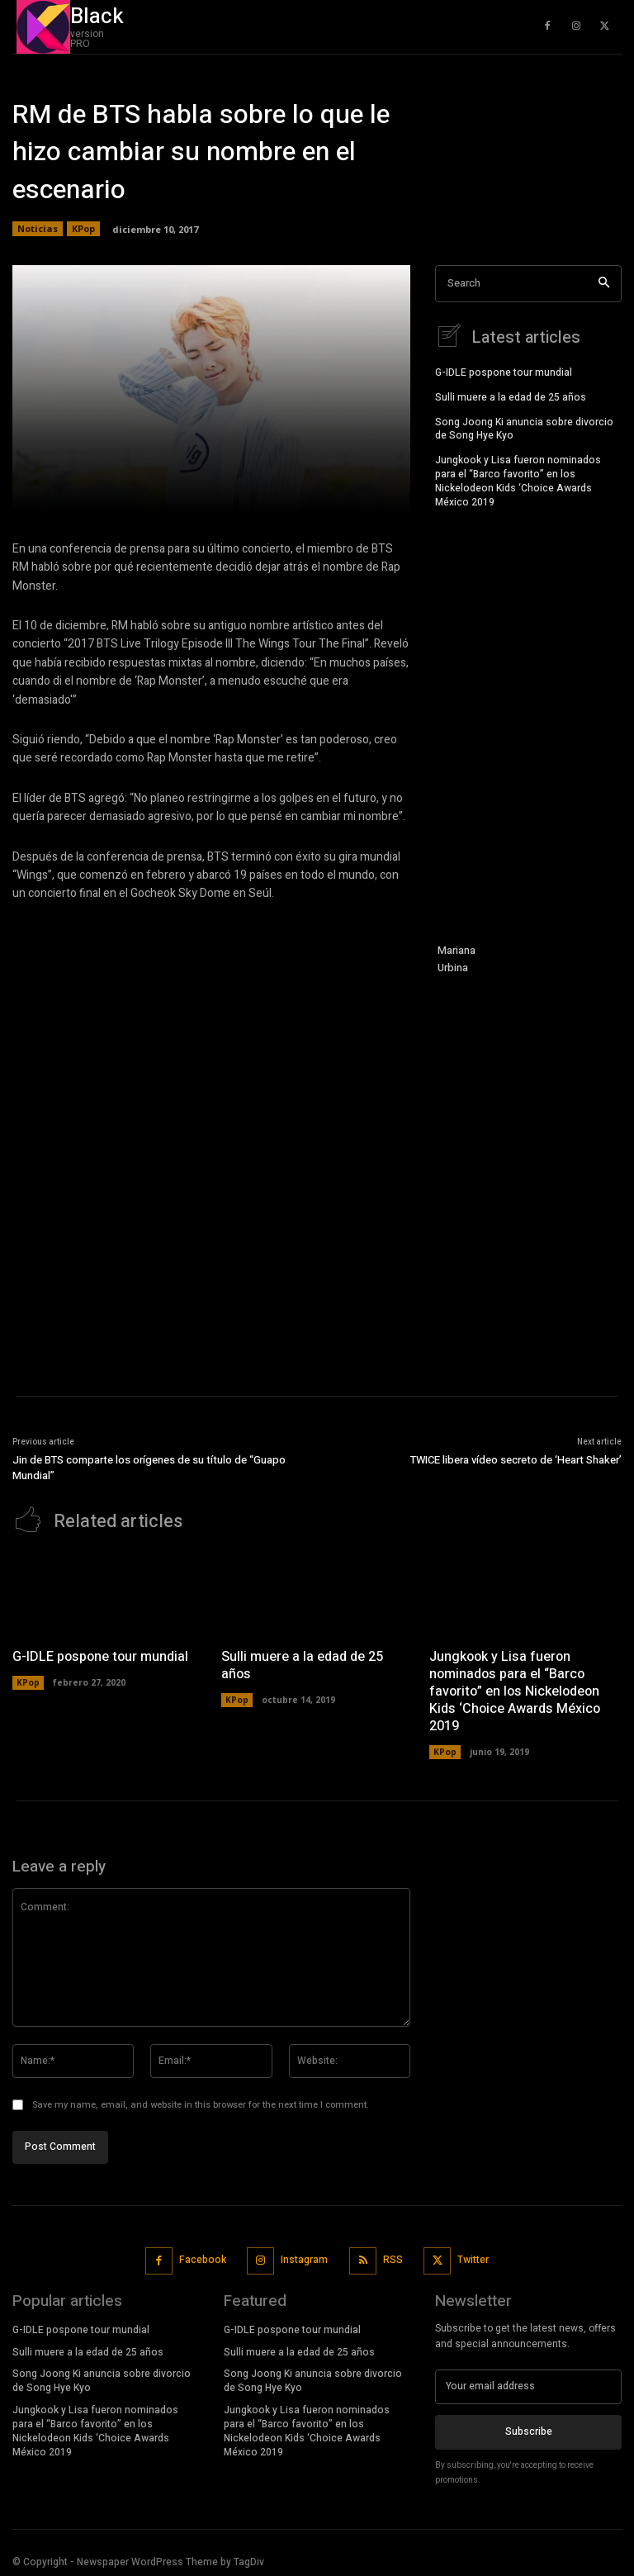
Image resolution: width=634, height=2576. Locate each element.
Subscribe (528, 2429)
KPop (83, 228)
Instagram (304, 2258)
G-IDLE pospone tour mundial (503, 370)
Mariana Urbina (457, 958)
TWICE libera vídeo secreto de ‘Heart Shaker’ (516, 1460)
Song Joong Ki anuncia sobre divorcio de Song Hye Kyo (524, 426)
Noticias (37, 228)
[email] (528, 2384)
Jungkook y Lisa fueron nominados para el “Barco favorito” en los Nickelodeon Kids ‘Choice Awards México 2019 (518, 479)
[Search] (604, 283)
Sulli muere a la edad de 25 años (510, 395)
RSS (393, 2258)
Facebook (202, 2258)
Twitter (473, 2258)
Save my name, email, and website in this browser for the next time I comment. (200, 2103)
